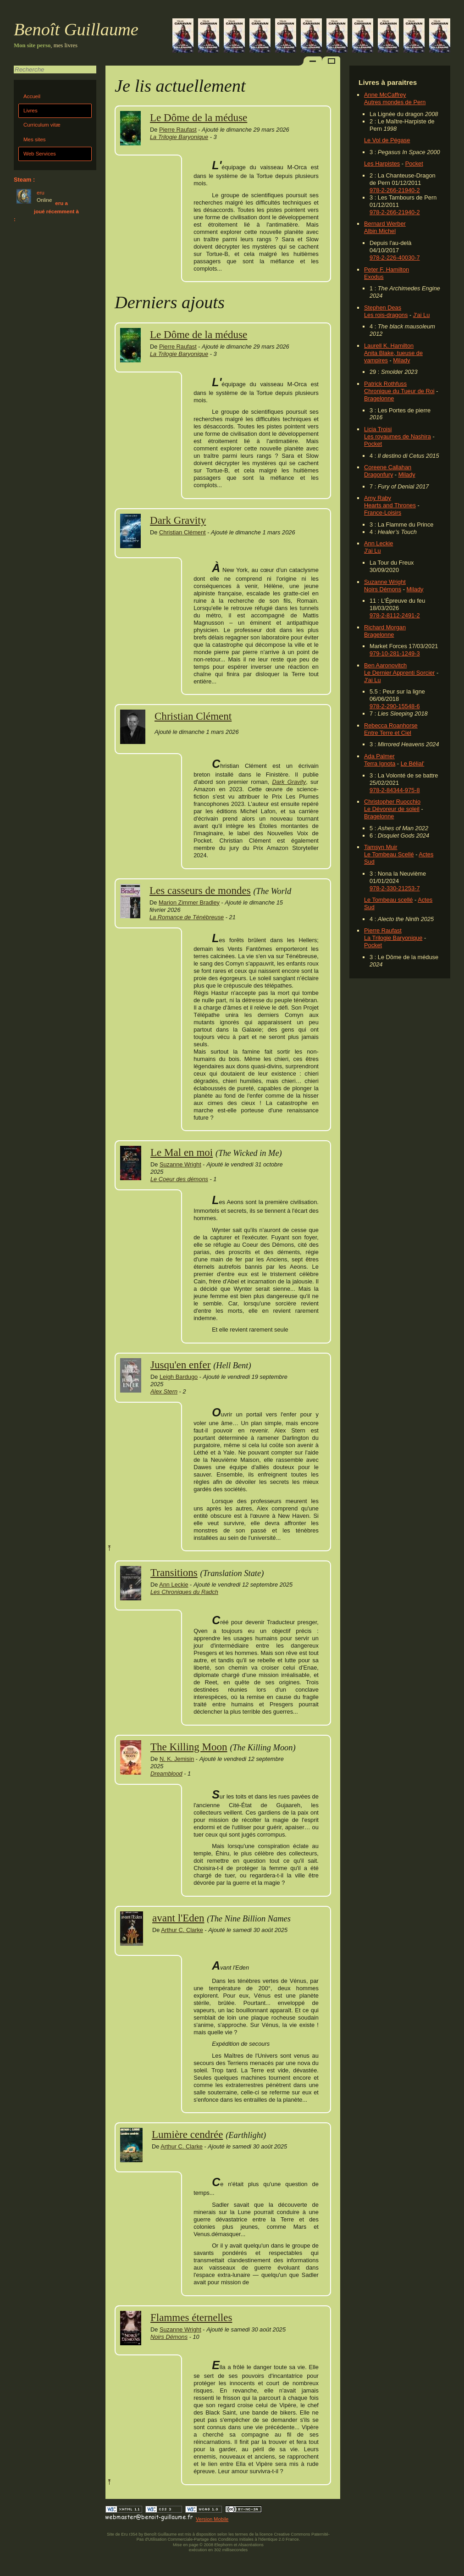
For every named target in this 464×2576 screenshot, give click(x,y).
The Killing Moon (188, 1747)
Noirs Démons (382, 589)
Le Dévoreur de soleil (392, 808)
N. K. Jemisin (177, 1758)
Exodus (374, 276)
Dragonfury (378, 474)
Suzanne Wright (385, 581)
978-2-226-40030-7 (395, 257)
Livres (30, 110)
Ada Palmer (379, 756)
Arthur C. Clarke (182, 1929)
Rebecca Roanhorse (391, 725)
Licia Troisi (378, 429)
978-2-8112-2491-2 (395, 615)
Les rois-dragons (386, 314)
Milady (401, 360)
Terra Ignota (379, 763)
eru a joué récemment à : (46, 211)
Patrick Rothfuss (385, 383)
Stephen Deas (382, 307)
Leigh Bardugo (179, 1376)
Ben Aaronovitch (385, 665)
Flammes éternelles (191, 2317)
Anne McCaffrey (385, 94)
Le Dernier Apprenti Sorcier (399, 672)
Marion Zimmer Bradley (189, 902)
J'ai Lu (421, 314)
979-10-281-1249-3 (395, 653)
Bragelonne (379, 398)
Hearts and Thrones (390, 505)
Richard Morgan (385, 627)
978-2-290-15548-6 (395, 706)
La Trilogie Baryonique (393, 937)
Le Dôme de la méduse (198, 117)
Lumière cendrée (187, 2134)
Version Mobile (212, 2519)
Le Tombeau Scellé (389, 854)
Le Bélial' (413, 763)
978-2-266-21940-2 (395, 190)
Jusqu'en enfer (180, 1365)
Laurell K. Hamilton (389, 345)
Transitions (174, 1572)
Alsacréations (250, 2545)
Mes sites (34, 139)
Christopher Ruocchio (392, 801)
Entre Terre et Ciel (387, 732)
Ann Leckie (378, 543)
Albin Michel (380, 231)
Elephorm (224, 2545)
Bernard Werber (385, 223)
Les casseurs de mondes (200, 890)
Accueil (31, 96)
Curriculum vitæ (42, 125)
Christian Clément (182, 532)
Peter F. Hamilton (386, 269)
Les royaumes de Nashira (397, 436)
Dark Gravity (178, 520)
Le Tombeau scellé (388, 899)
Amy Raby (377, 497)
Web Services (39, 153)
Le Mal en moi (181, 1152)
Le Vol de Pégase (387, 140)
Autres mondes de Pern (394, 102)
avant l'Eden (178, 1918)
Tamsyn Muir (381, 847)
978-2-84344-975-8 (395, 790)
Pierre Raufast (383, 930)
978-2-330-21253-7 (395, 888)
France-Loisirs (382, 512)
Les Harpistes (382, 163)
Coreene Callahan (387, 467)
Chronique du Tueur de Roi (399, 391)
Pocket (414, 163)
